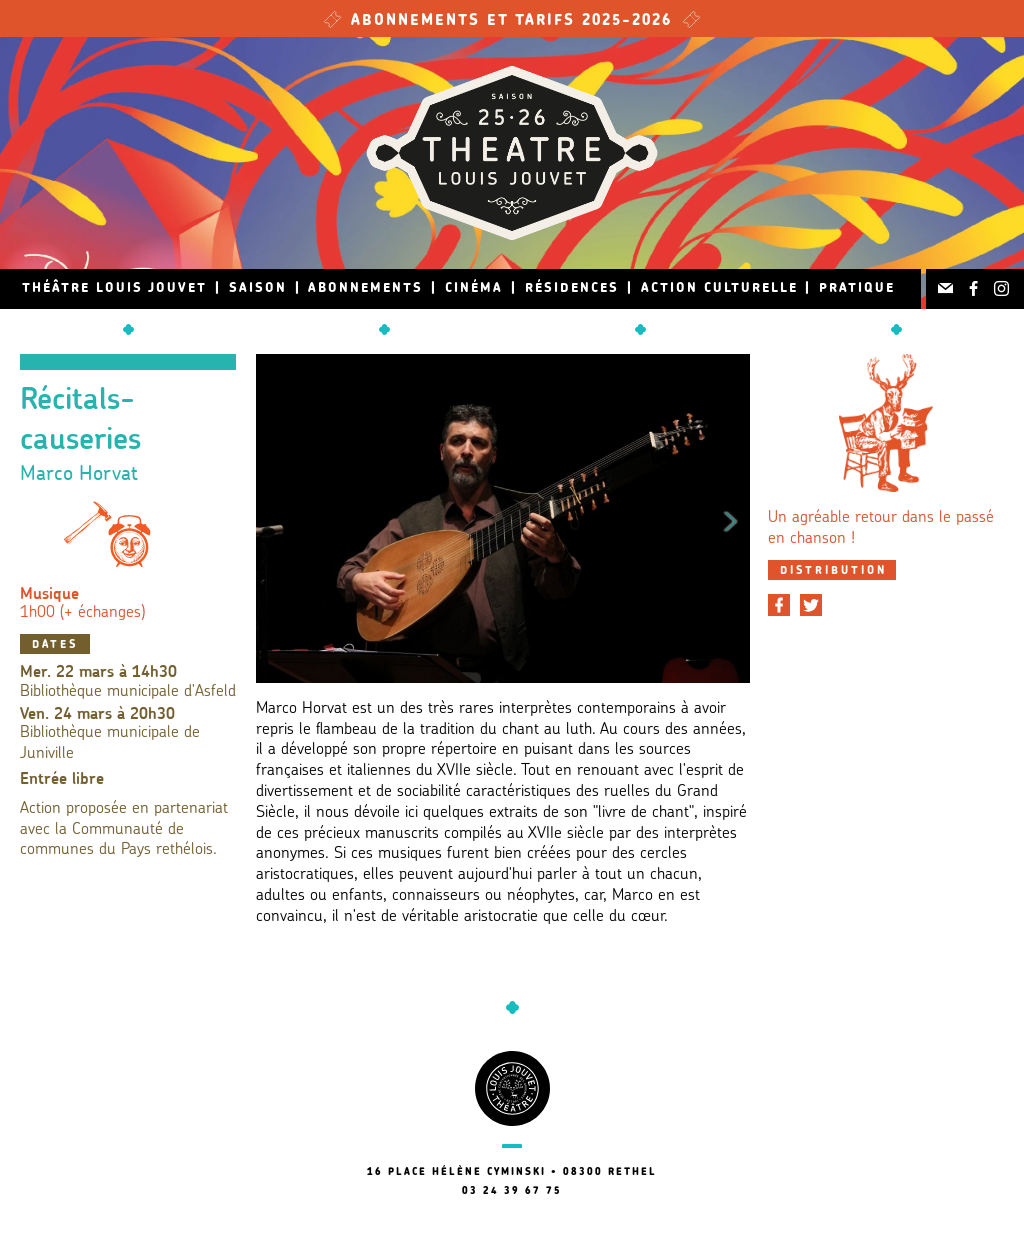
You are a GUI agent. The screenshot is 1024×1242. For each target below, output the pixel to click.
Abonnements (365, 288)
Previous (275, 518)
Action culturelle (719, 288)
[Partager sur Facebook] (779, 605)
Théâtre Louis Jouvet (114, 288)
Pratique (857, 288)
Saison (258, 288)
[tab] (832, 570)
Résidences (572, 288)
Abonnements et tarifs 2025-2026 (512, 21)
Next (731, 518)
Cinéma (474, 288)
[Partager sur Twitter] (811, 605)
